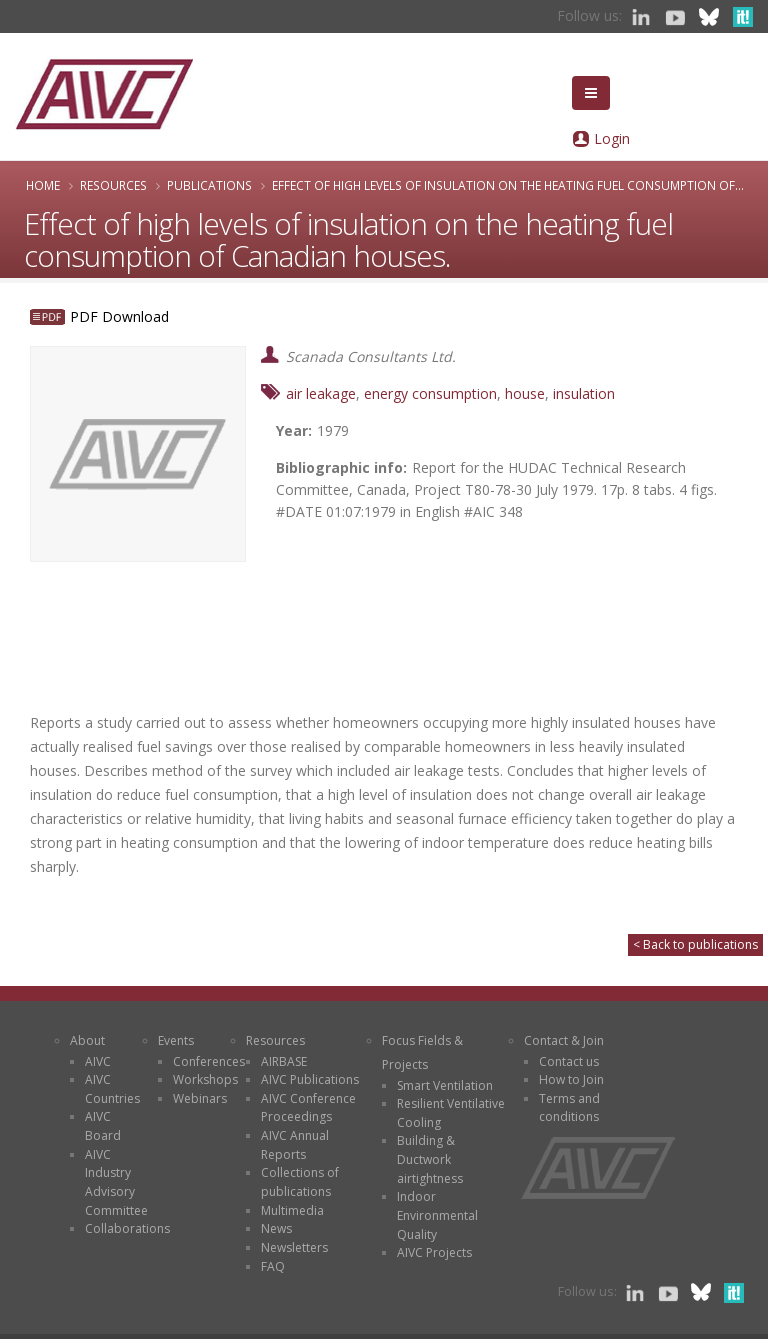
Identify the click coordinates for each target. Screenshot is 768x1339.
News (276, 1228)
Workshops (205, 1079)
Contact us (569, 1061)
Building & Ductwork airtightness (430, 1159)
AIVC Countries (112, 1089)
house (525, 393)
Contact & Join (564, 1040)
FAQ (273, 1266)
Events (176, 1040)
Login (612, 138)
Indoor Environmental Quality (437, 1215)
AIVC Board (103, 1126)
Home (43, 185)
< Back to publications (695, 944)
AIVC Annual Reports (295, 1145)
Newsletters (294, 1247)
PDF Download (119, 316)
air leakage (321, 393)
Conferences (209, 1061)
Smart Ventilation (445, 1085)
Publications (209, 185)
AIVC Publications (310, 1079)
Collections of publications (300, 1182)
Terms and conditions (569, 1108)
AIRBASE (284, 1061)
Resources (113, 185)
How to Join (571, 1079)
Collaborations (127, 1228)
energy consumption (430, 393)
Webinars (200, 1098)
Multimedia (292, 1210)
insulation (584, 393)
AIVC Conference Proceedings (308, 1108)
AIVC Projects (434, 1252)
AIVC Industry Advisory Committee (116, 1182)
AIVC (98, 1061)
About (87, 1040)
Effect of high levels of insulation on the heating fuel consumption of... (508, 185)
